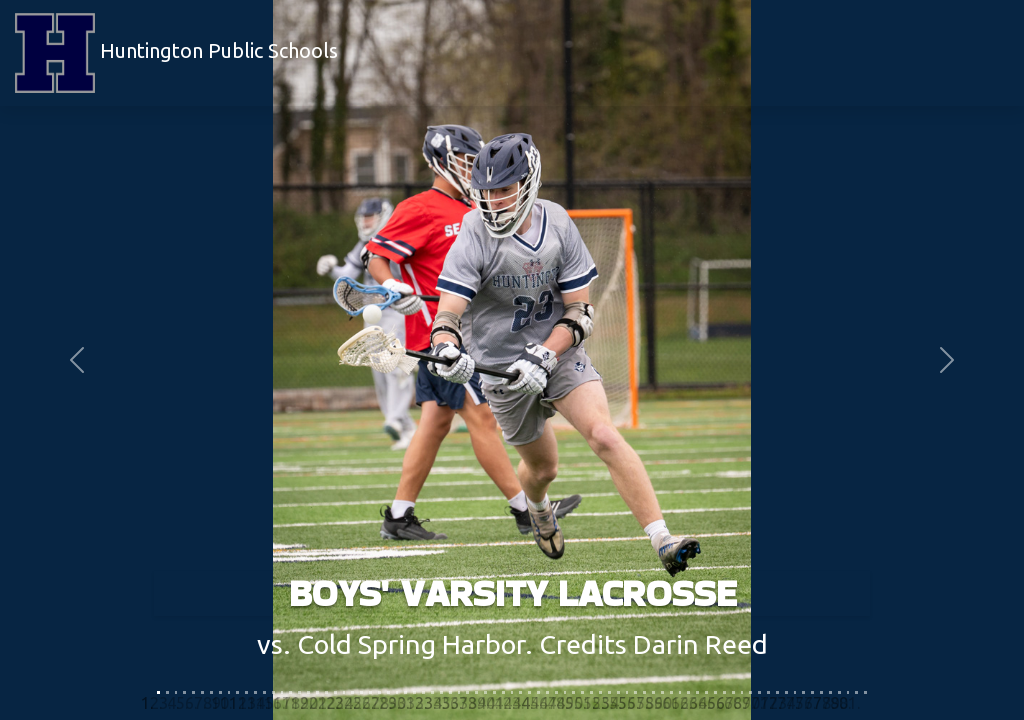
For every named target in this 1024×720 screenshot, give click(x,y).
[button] (77, 360)
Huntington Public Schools (176, 53)
